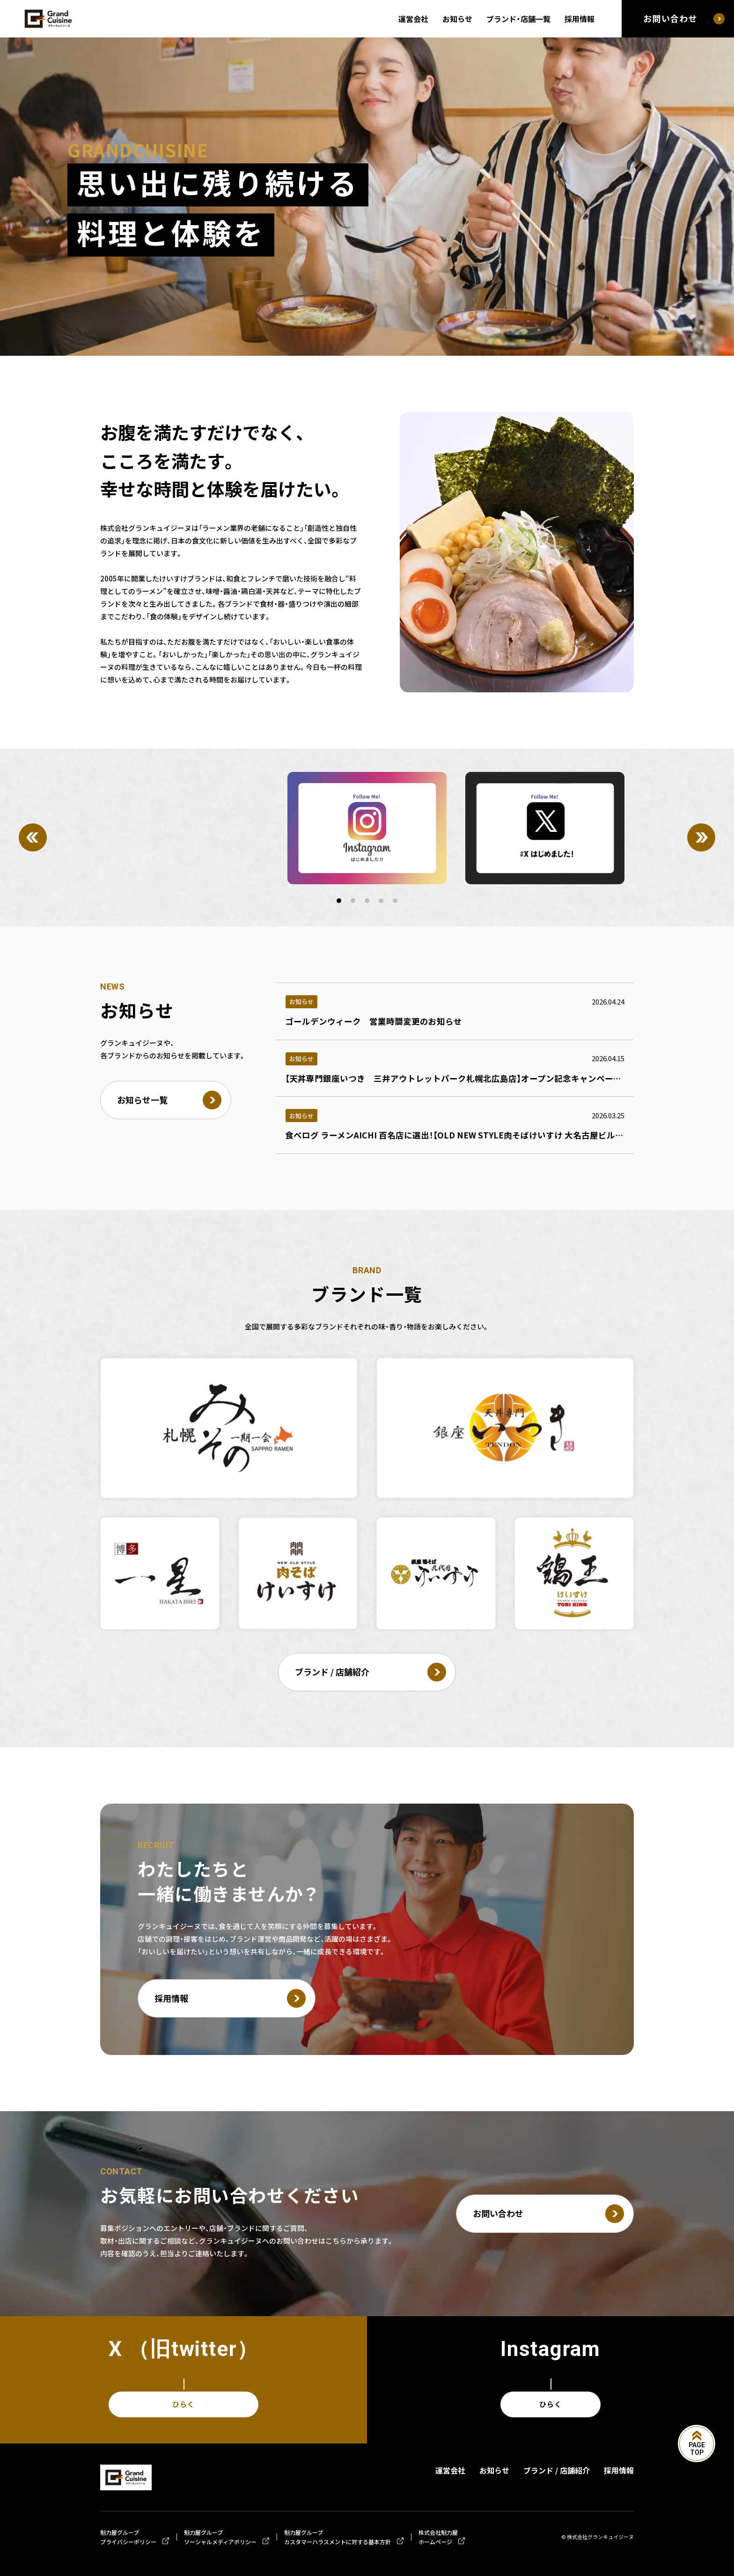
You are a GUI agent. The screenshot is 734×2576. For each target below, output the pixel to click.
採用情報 (580, 18)
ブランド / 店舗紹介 (556, 2470)
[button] (339, 900)
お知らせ (457, 18)
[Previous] (33, 837)
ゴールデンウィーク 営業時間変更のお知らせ (373, 1021)
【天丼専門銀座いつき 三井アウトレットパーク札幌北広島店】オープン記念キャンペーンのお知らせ (474, 1078)
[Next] (701, 837)
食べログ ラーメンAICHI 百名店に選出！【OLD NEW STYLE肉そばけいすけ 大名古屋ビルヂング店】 (469, 1135)
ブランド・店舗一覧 (518, 18)
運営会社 (413, 18)
